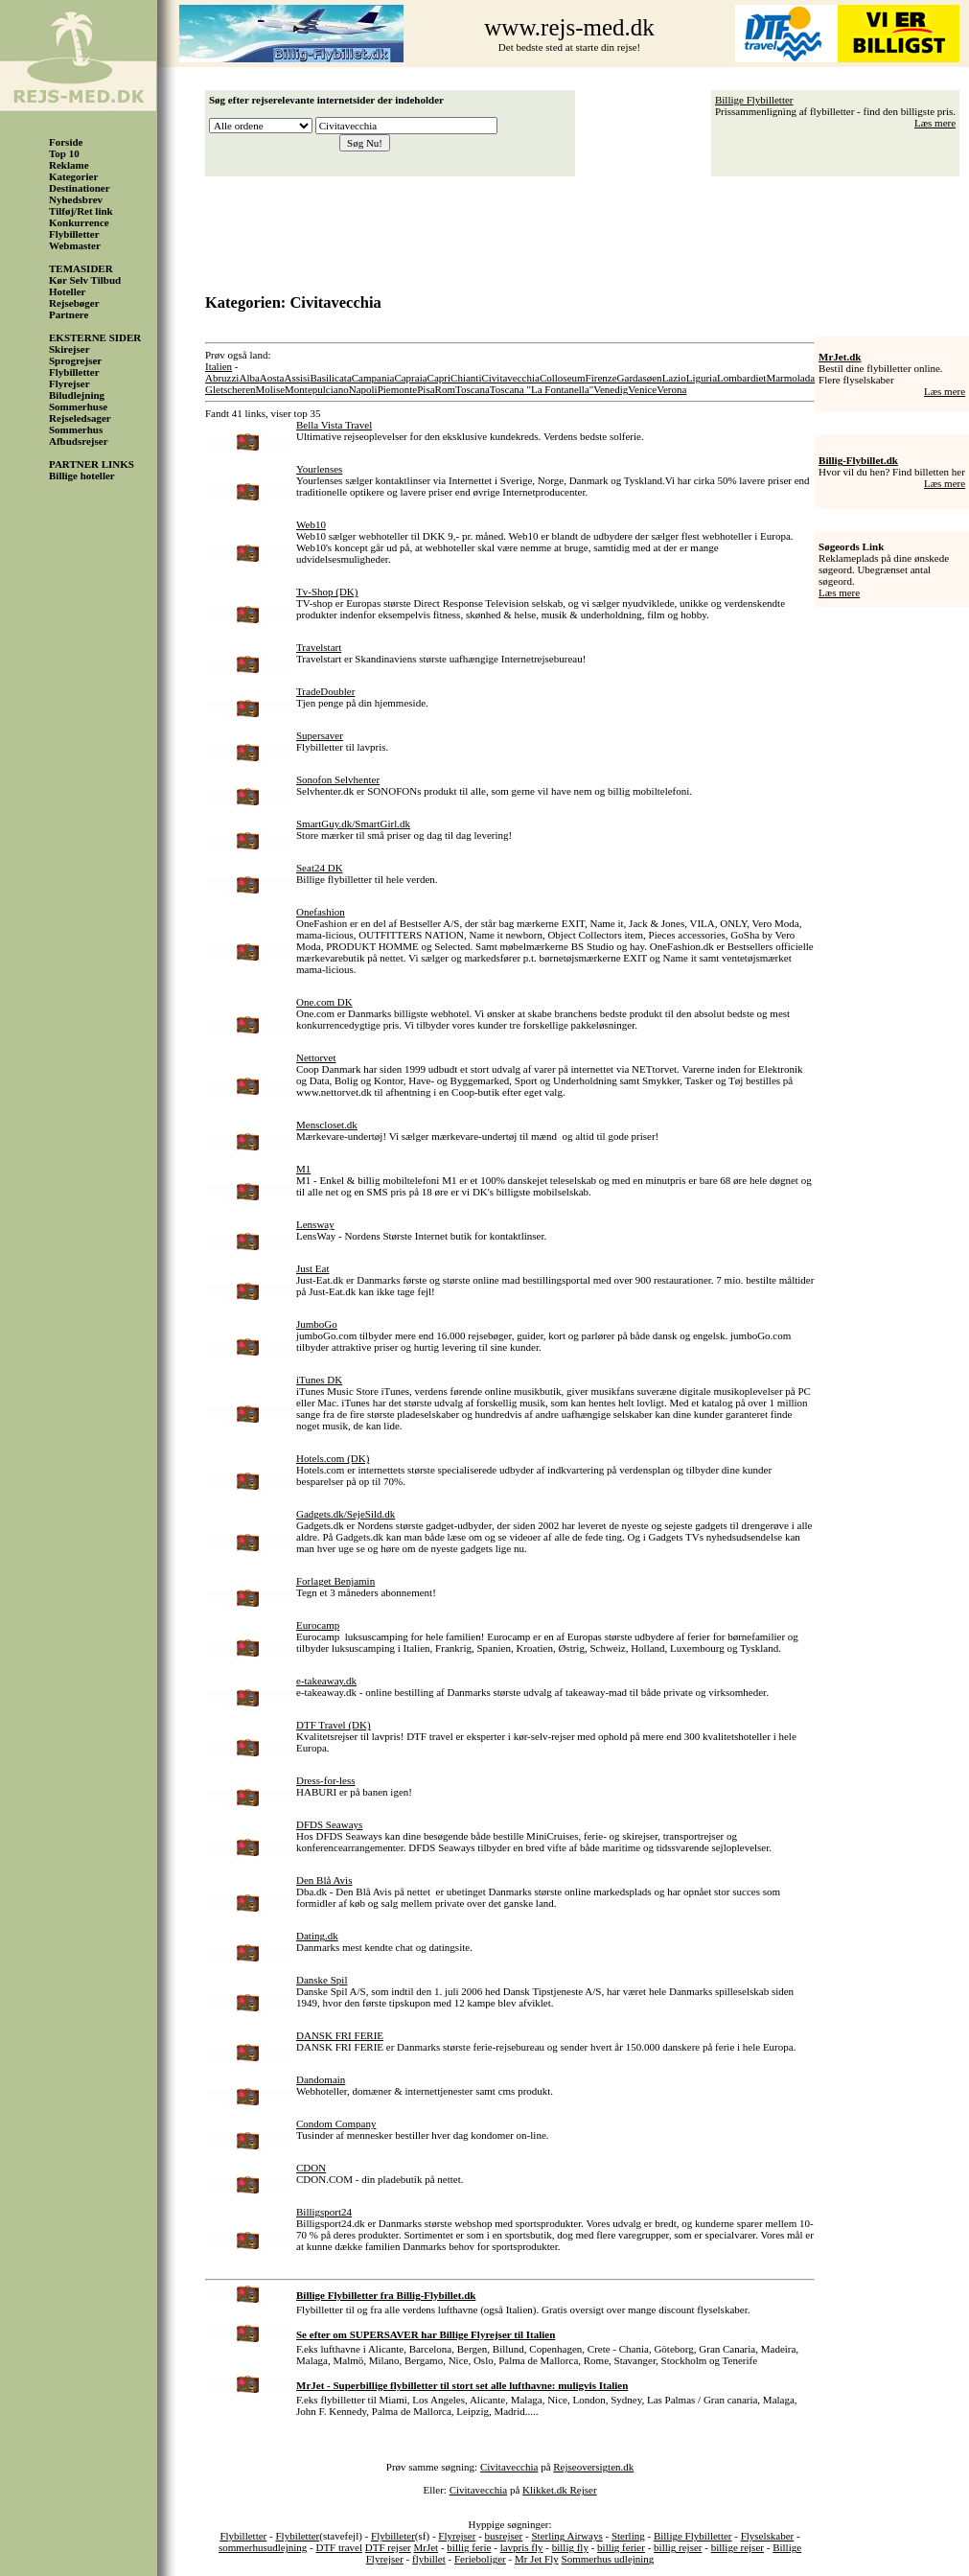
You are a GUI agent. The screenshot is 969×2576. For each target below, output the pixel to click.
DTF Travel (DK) (333, 1724)
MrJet (426, 2547)
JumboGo (316, 1324)
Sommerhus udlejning (608, 2558)
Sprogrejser (75, 360)
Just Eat (313, 1268)
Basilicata (330, 377)
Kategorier (73, 176)
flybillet (429, 2558)
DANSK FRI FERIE (339, 2035)
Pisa (425, 389)
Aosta (272, 377)
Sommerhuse (78, 406)
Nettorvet (316, 1057)
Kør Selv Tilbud (85, 280)
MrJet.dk (840, 356)
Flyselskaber (768, 2535)
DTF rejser (388, 2547)
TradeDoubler (325, 691)
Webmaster (75, 245)
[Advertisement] (587, 228)
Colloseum (563, 377)
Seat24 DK (319, 867)
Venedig (610, 389)
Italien (218, 366)
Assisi (298, 377)
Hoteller (67, 291)
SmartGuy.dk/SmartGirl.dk (353, 823)
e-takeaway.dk (326, 1680)
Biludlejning (76, 395)
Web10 (311, 524)
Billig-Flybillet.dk (858, 460)
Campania (373, 377)
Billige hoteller (82, 475)
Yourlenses (319, 469)
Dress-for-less (325, 1780)
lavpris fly (521, 2547)
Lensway (315, 1224)
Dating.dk (317, 1935)
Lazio (674, 377)
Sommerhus (76, 429)
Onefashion (320, 911)
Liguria (701, 377)
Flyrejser (69, 383)
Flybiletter (297, 2535)
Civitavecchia (510, 377)
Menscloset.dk (327, 1124)
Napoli (363, 389)
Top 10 (64, 153)
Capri (438, 377)
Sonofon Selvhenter (338, 779)
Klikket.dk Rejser (559, 2489)
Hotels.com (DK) (332, 1458)
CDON (311, 2167)
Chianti (465, 377)
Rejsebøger (74, 303)
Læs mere (935, 122)
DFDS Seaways (329, 1824)
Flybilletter (74, 234)
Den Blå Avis (324, 1880)
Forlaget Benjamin (335, 1581)
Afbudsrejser (78, 441)
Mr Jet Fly (537, 2558)
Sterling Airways (566, 2535)
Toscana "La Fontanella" (541, 389)
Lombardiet (741, 377)
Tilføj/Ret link (81, 211)
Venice (642, 389)
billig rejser (678, 2547)
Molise (271, 389)
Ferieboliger (480, 2558)
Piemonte (398, 389)
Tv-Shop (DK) (327, 591)
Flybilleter (393, 2535)
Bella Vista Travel (334, 424)
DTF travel (338, 2547)
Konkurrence (79, 222)
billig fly (570, 2547)
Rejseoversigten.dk (593, 2466)
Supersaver (319, 735)
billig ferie (469, 2547)
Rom (445, 389)
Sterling (628, 2535)
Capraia (410, 377)
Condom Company (336, 2123)
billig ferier (621, 2547)
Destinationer (79, 188)
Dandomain (320, 2079)
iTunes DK (319, 1379)
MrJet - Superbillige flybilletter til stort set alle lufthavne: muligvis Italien (462, 2385)
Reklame (69, 165)
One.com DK (324, 1002)
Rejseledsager (80, 418)
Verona (671, 389)
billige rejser (737, 2547)
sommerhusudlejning (263, 2547)
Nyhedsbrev (76, 199)
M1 (303, 1168)
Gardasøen (639, 377)
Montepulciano (317, 389)
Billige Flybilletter (754, 99)
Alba (249, 377)
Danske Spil (321, 1979)
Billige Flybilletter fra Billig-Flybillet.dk (385, 2295)
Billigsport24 (324, 2211)
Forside (65, 142)
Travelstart (318, 647)
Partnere (68, 314)
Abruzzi (222, 377)
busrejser (504, 2535)
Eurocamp (317, 1625)
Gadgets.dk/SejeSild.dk (345, 1514)
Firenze (601, 377)
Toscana (472, 389)
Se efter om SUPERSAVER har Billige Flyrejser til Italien (425, 2334)
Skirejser (69, 349)
